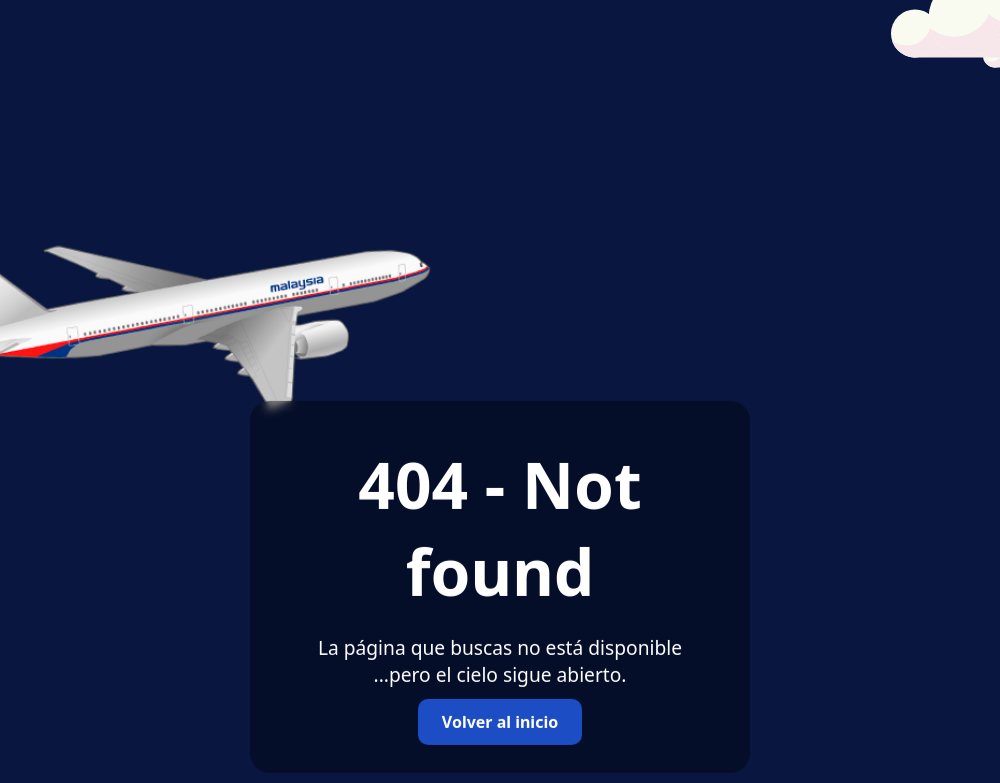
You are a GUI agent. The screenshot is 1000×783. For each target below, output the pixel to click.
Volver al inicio (500, 722)
